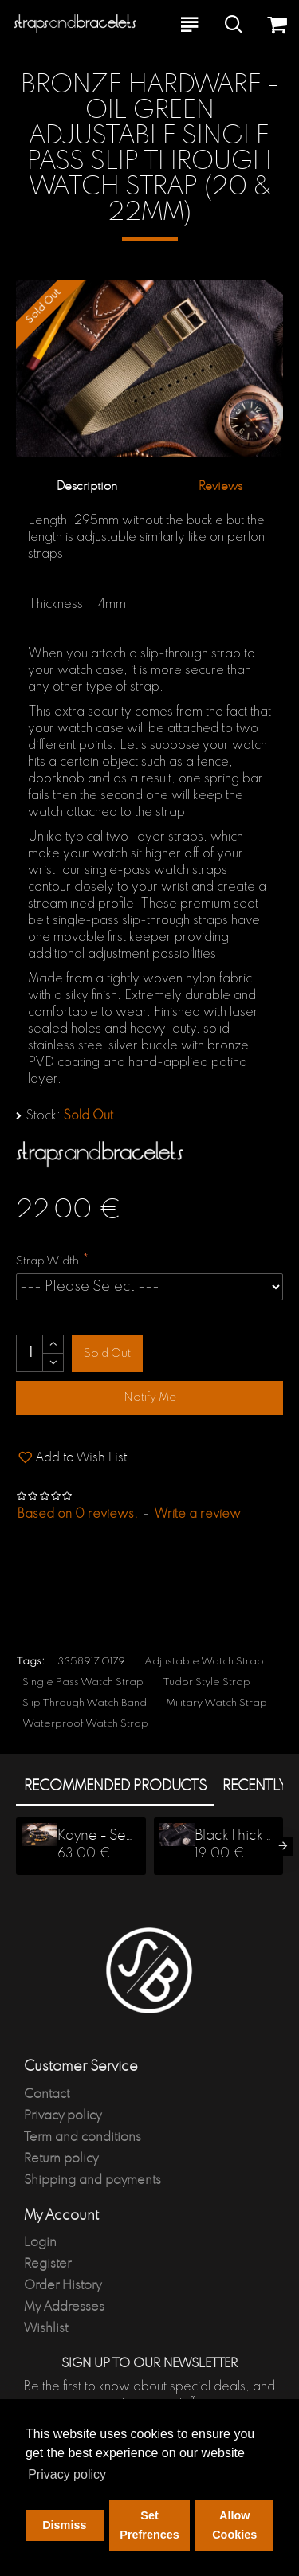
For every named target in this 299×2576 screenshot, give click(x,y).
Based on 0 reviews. (78, 1514)
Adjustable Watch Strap (204, 1662)
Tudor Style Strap (206, 1682)
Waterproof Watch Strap (85, 1724)
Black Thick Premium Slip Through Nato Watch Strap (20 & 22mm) (234, 1836)
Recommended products (115, 1786)
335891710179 (91, 1662)
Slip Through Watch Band (84, 1703)
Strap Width (47, 1261)
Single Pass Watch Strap (83, 1682)
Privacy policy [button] (67, 2474)
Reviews (220, 486)
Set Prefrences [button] (149, 2525)
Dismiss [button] (64, 2525)
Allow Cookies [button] (234, 2525)
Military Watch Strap (216, 1703)
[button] (283, 1846)
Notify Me (150, 1397)
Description (87, 486)
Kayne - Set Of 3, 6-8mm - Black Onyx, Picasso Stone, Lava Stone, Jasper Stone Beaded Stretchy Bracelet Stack (96, 1836)
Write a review (197, 1514)
